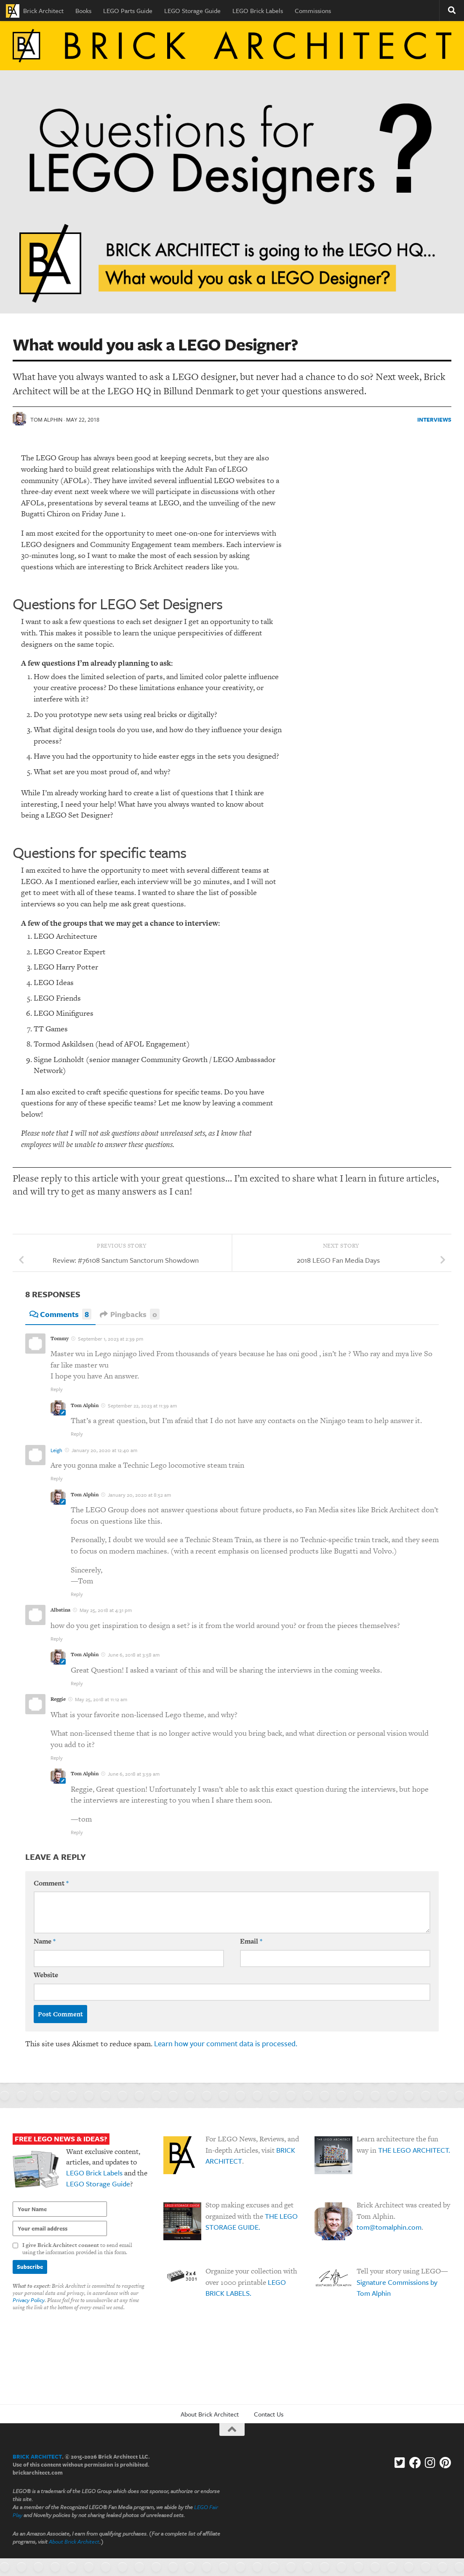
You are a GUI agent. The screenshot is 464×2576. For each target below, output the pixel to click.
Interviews (434, 419)
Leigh (56, 1450)
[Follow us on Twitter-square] (400, 2464)
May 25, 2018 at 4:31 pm (106, 1611)
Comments (60, 1314)
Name (45, 1942)
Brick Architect (35, 11)
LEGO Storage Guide (192, 10)
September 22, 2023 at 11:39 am (142, 1406)
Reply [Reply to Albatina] (57, 1639)
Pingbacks (130, 1314)
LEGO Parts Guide (127, 10)
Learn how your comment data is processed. (225, 2044)
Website (46, 1976)
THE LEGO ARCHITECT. (414, 2151)
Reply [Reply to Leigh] (57, 1478)
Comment (51, 1883)
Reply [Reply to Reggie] (57, 1758)
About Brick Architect (210, 2414)
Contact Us (268, 2414)
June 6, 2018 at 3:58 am (134, 1655)
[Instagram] (430, 2464)
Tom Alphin (46, 419)
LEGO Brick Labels (257, 10)
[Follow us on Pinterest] (445, 2464)
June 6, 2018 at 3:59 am (134, 1774)
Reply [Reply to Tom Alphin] (77, 1434)
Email (251, 1942)
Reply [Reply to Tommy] (57, 1389)
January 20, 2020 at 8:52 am (139, 1495)
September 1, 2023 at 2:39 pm (110, 1339)
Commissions (313, 10)
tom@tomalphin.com (389, 2228)
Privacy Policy (29, 2301)
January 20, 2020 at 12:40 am (104, 1450)
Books (83, 10)
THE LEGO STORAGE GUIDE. (251, 2222)
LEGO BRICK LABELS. (245, 2289)
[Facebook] (415, 2464)
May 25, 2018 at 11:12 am (101, 1699)
